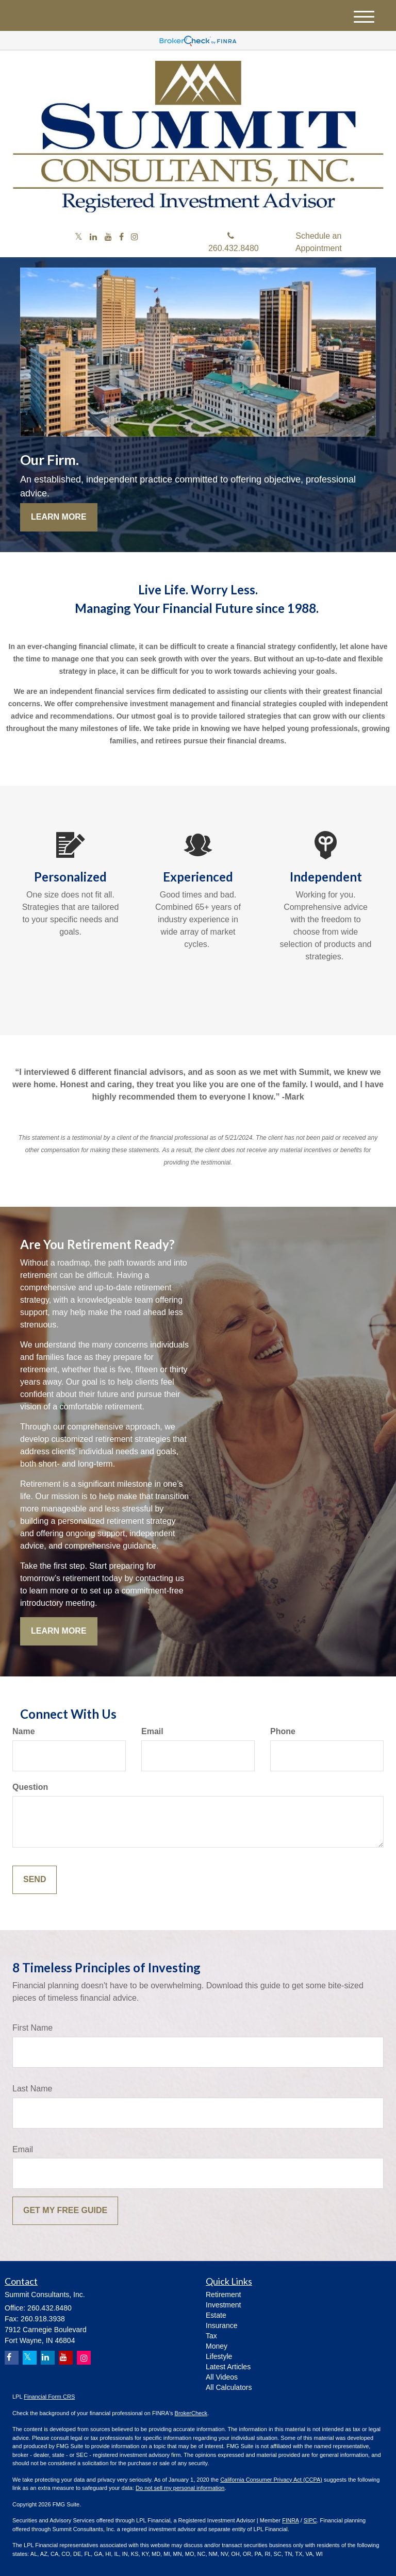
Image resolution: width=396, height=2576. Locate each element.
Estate (216, 2315)
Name (23, 1731)
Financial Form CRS (49, 2397)
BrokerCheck (191, 2413)
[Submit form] (34, 1880)
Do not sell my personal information (180, 2488)
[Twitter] (78, 237)
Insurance (221, 2325)
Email (152, 1731)
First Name (32, 2027)
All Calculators (229, 2387)
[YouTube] (108, 237)
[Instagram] (134, 237)
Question (30, 1787)
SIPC (310, 2520)
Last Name (32, 2088)
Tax (211, 2336)
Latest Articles (228, 2367)
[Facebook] (121, 237)
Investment (223, 2305)
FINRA (290, 2520)
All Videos (222, 2377)
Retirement (223, 2294)
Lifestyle (219, 2356)
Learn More (59, 516)
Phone (282, 1731)
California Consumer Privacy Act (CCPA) (271, 2480)
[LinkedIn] (93, 237)
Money (216, 2346)
